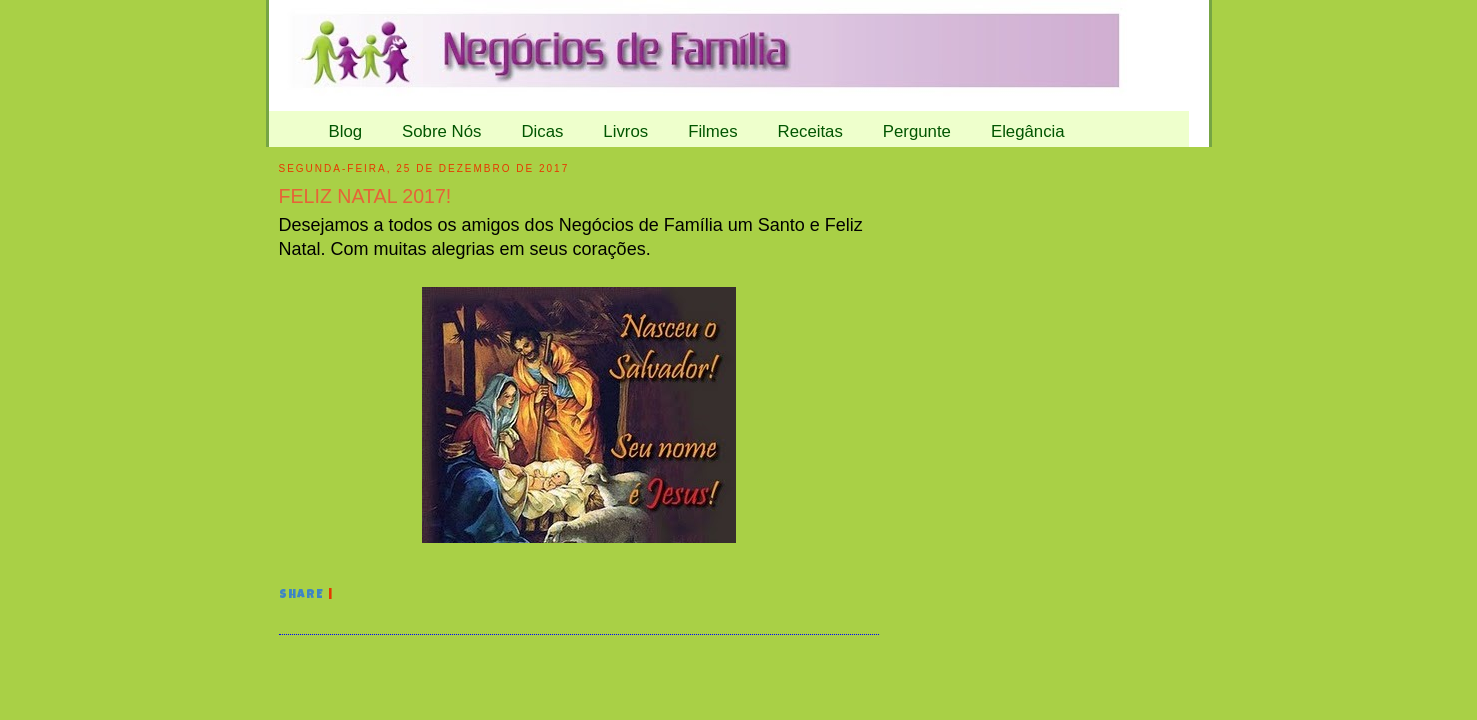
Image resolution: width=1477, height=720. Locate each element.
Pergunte (917, 131)
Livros (625, 131)
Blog (346, 131)
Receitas (810, 131)
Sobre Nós (441, 131)
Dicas (542, 131)
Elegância (1028, 131)
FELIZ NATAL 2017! (365, 196)
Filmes (712, 131)
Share (302, 596)
